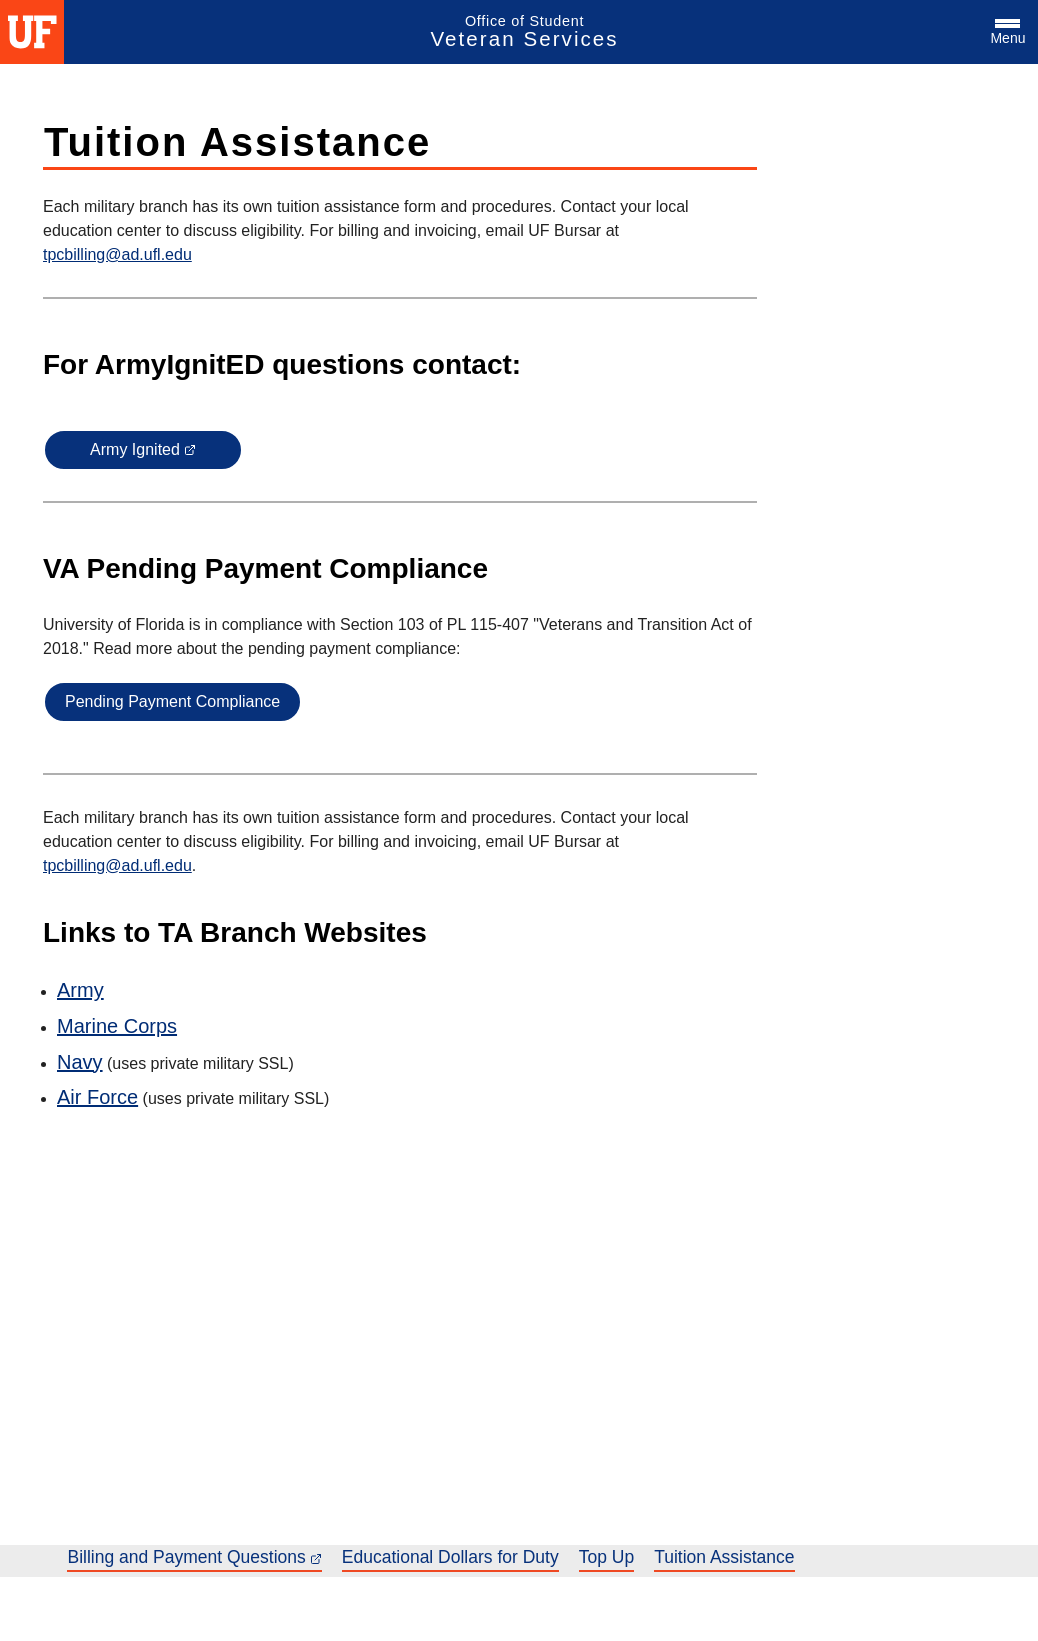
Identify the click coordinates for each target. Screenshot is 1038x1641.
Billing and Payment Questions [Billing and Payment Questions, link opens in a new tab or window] (194, 1557)
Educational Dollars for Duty (450, 1557)
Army (80, 990)
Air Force (97, 1097)
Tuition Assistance (724, 1557)
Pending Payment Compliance (172, 701)
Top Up (606, 1557)
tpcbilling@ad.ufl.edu (117, 254)
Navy (80, 1062)
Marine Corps (117, 1026)
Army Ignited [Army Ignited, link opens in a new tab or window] (143, 449)
